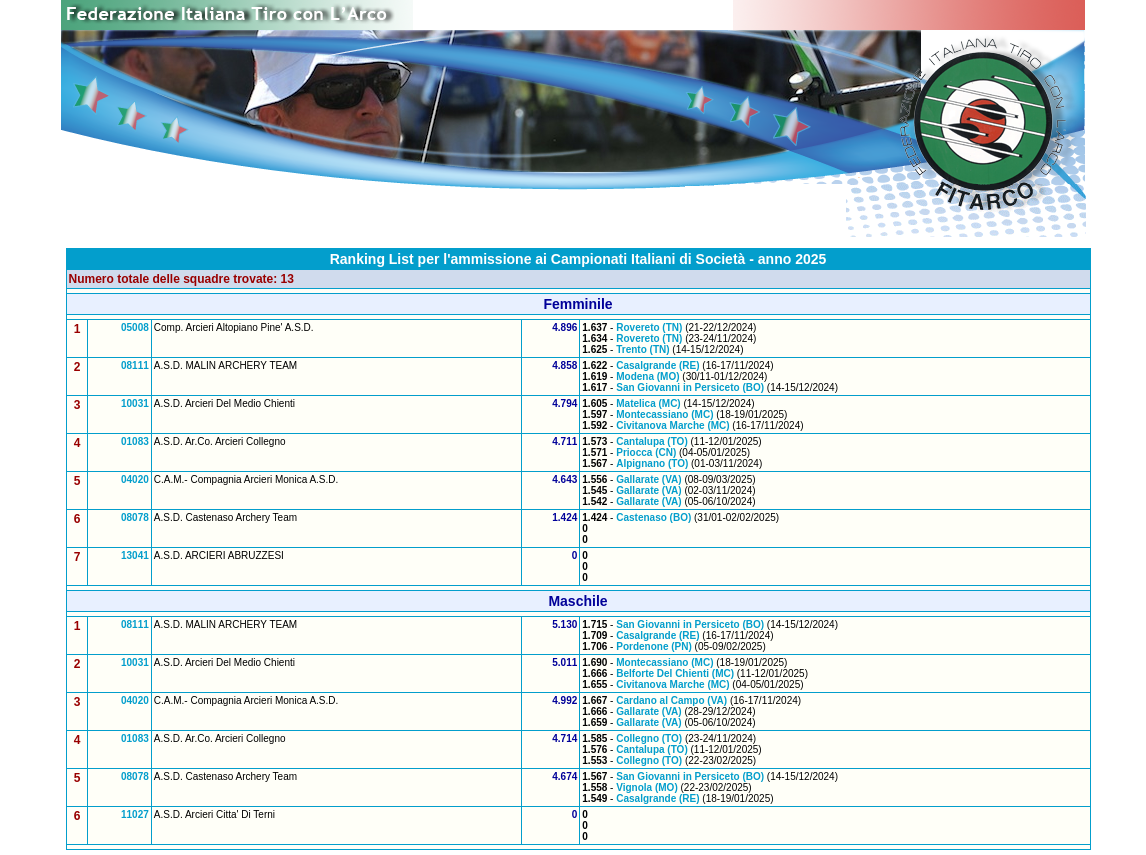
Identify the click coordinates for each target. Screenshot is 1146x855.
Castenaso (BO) (653, 517)
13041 (135, 555)
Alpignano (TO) (652, 463)
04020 (135, 479)
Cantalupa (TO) (651, 441)
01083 (135, 441)
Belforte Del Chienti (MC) (675, 673)
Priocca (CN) (646, 452)
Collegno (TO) (649, 738)
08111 (135, 365)
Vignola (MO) (646, 787)
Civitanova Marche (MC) (672, 425)
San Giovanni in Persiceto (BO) (690, 387)
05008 (135, 327)
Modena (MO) (647, 376)
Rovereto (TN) (649, 327)
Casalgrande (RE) (657, 365)
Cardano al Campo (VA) (671, 700)
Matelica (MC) (648, 403)
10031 (135, 403)
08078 (135, 517)
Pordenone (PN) (654, 646)
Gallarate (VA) (648, 479)
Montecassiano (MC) (664, 414)
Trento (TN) (642, 349)
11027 (135, 814)
